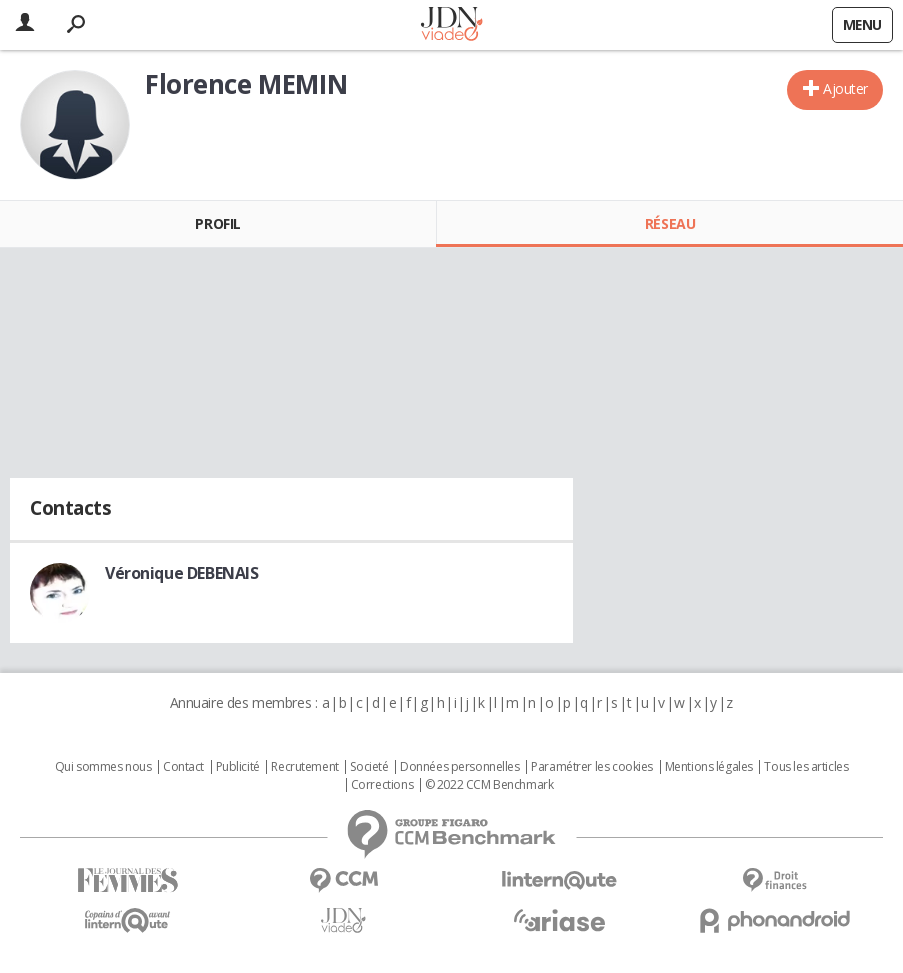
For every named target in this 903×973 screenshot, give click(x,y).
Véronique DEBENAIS (181, 573)
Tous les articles (806, 767)
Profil (217, 223)
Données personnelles (460, 767)
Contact (183, 767)
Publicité (238, 767)
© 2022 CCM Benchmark (489, 785)
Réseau (670, 223)
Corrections (382, 785)
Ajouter (845, 88)
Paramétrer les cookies (592, 767)
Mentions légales (709, 767)
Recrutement (304, 767)
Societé (369, 767)
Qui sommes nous (103, 767)
